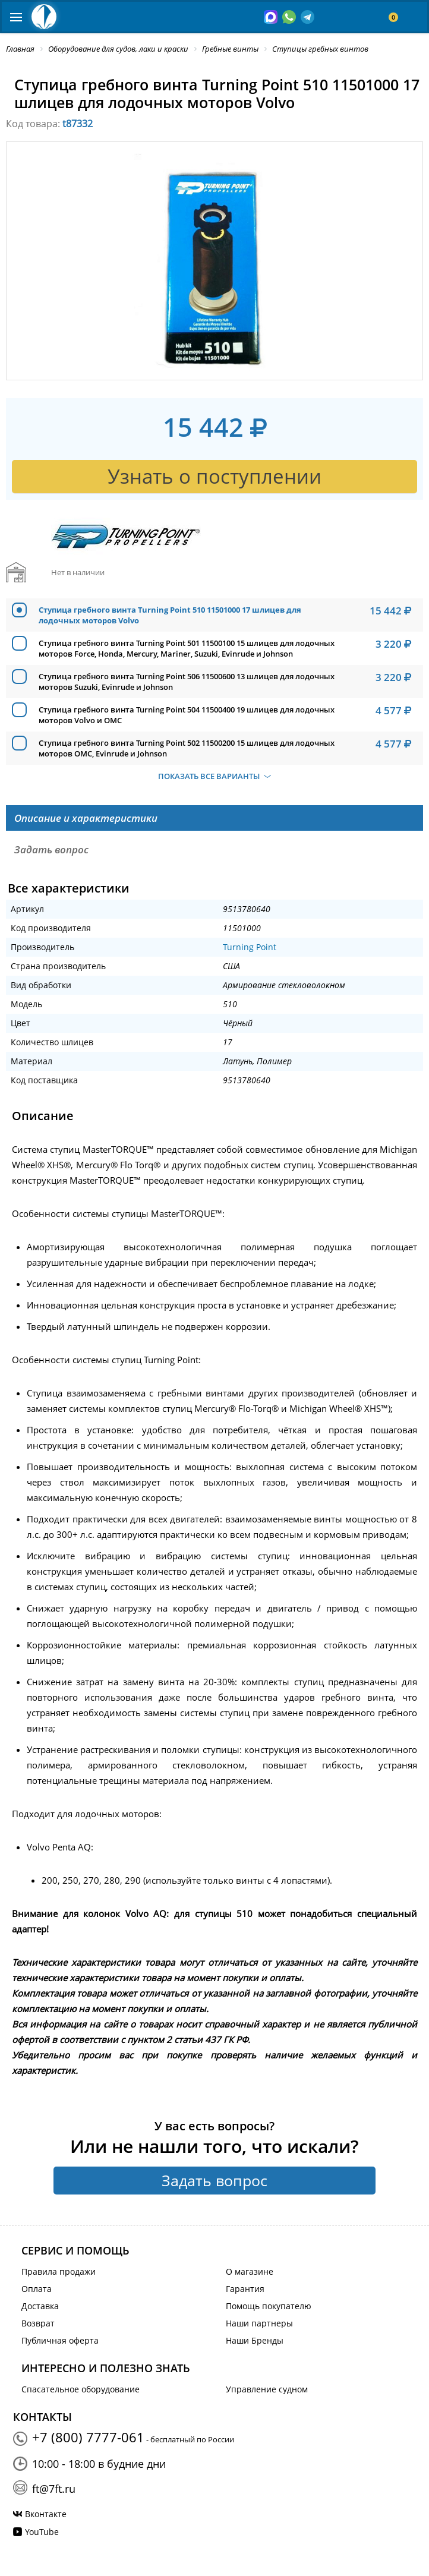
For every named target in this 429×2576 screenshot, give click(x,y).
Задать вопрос (214, 2180)
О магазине (249, 2271)
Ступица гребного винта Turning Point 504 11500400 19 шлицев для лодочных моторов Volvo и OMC (187, 715)
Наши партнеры (259, 2323)
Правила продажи (58, 2271)
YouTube (42, 2531)
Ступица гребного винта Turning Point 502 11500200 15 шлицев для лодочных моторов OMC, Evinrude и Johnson (187, 748)
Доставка (40, 2306)
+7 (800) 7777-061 (88, 2437)
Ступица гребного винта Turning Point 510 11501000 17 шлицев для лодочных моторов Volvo (170, 615)
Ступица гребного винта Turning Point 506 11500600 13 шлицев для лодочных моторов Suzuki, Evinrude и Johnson (187, 681)
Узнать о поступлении (214, 476)
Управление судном (267, 2389)
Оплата (36, 2288)
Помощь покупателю (268, 2306)
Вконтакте (46, 2513)
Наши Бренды (254, 2340)
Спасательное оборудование (80, 2389)
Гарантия (245, 2288)
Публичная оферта (60, 2340)
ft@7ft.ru (53, 2488)
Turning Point (249, 947)
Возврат (38, 2323)
